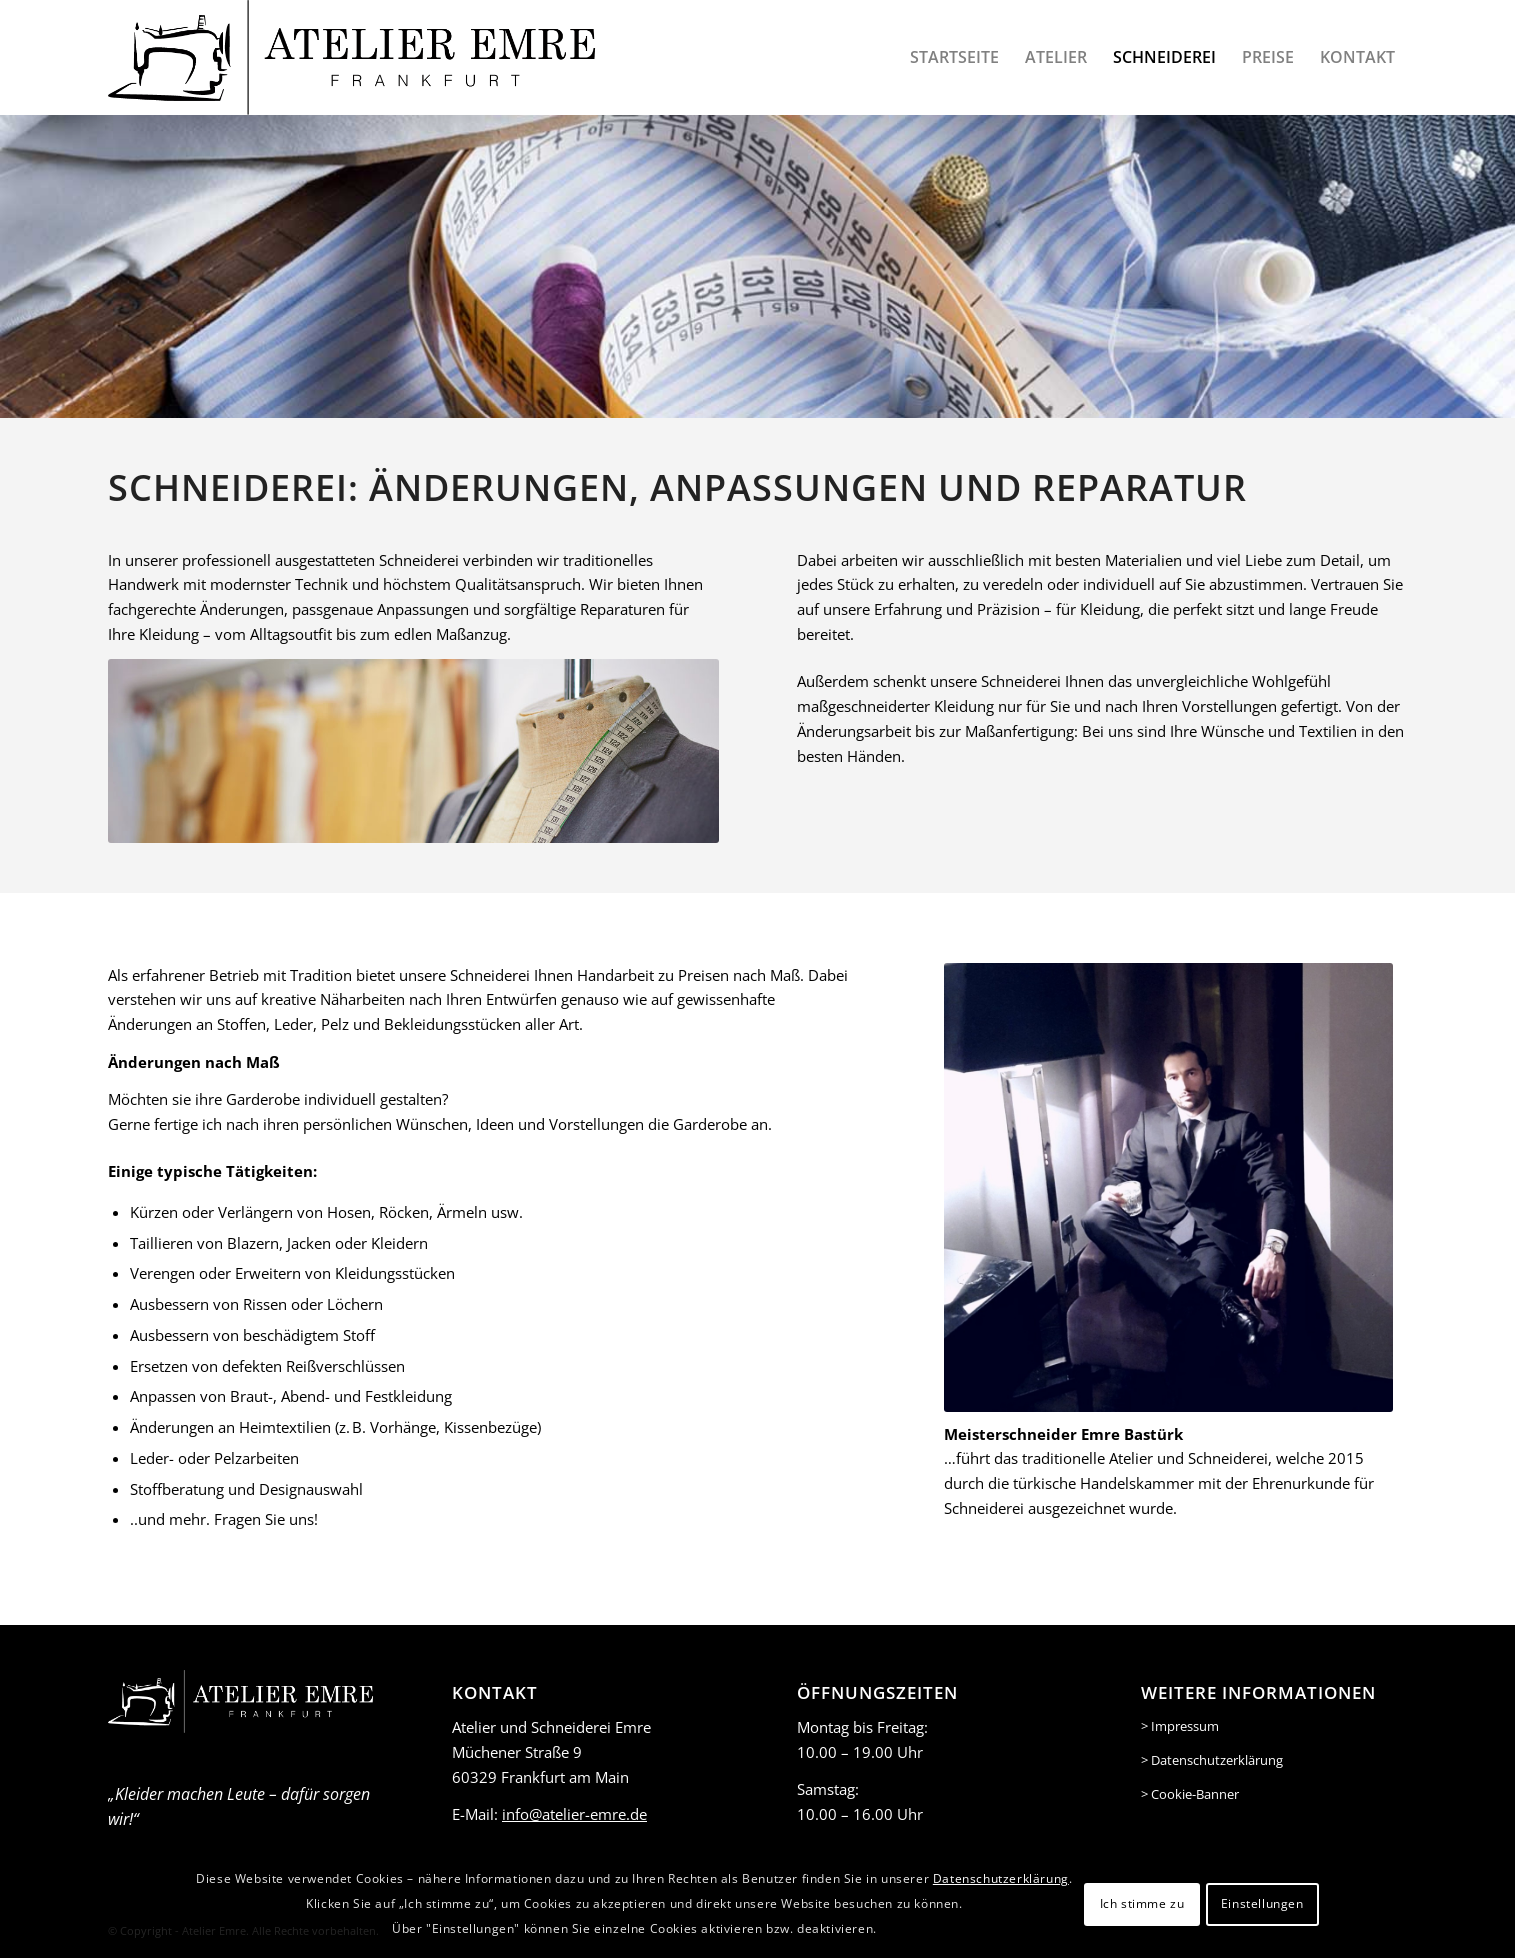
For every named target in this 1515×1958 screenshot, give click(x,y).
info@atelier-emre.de (574, 1814)
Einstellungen (1262, 1903)
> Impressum (1180, 1726)
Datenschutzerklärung (1001, 1878)
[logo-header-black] (352, 57)
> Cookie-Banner (1190, 1794)
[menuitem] (954, 57)
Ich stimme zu (1142, 1903)
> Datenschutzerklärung (1212, 1760)
